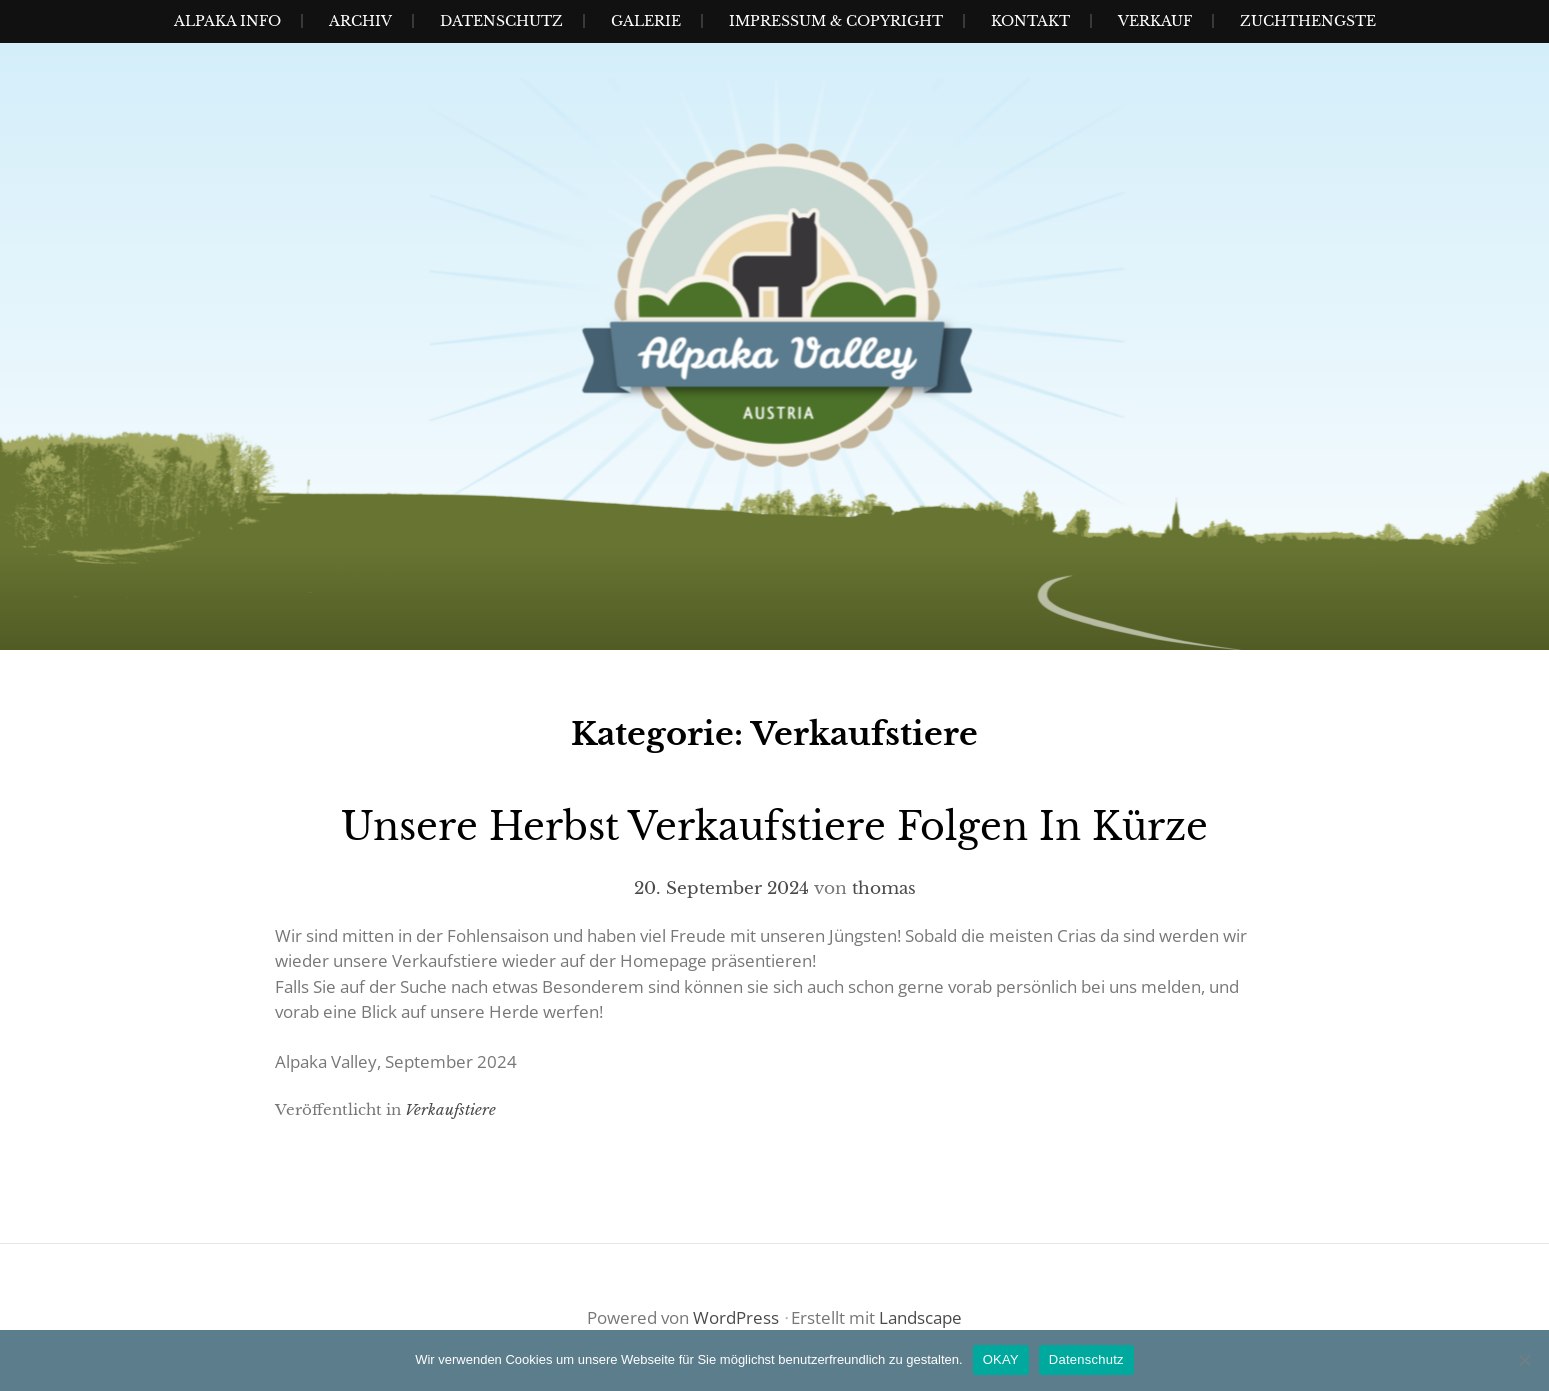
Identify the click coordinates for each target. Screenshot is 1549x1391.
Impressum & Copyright (836, 21)
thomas (884, 888)
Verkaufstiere (450, 1109)
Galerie (646, 21)
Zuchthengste (1308, 21)
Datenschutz (501, 21)
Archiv (360, 21)
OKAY (1001, 1359)
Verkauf (1155, 21)
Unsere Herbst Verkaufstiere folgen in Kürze (774, 826)
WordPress (736, 1317)
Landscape (920, 1317)
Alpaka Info (227, 21)
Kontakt (1030, 21)
